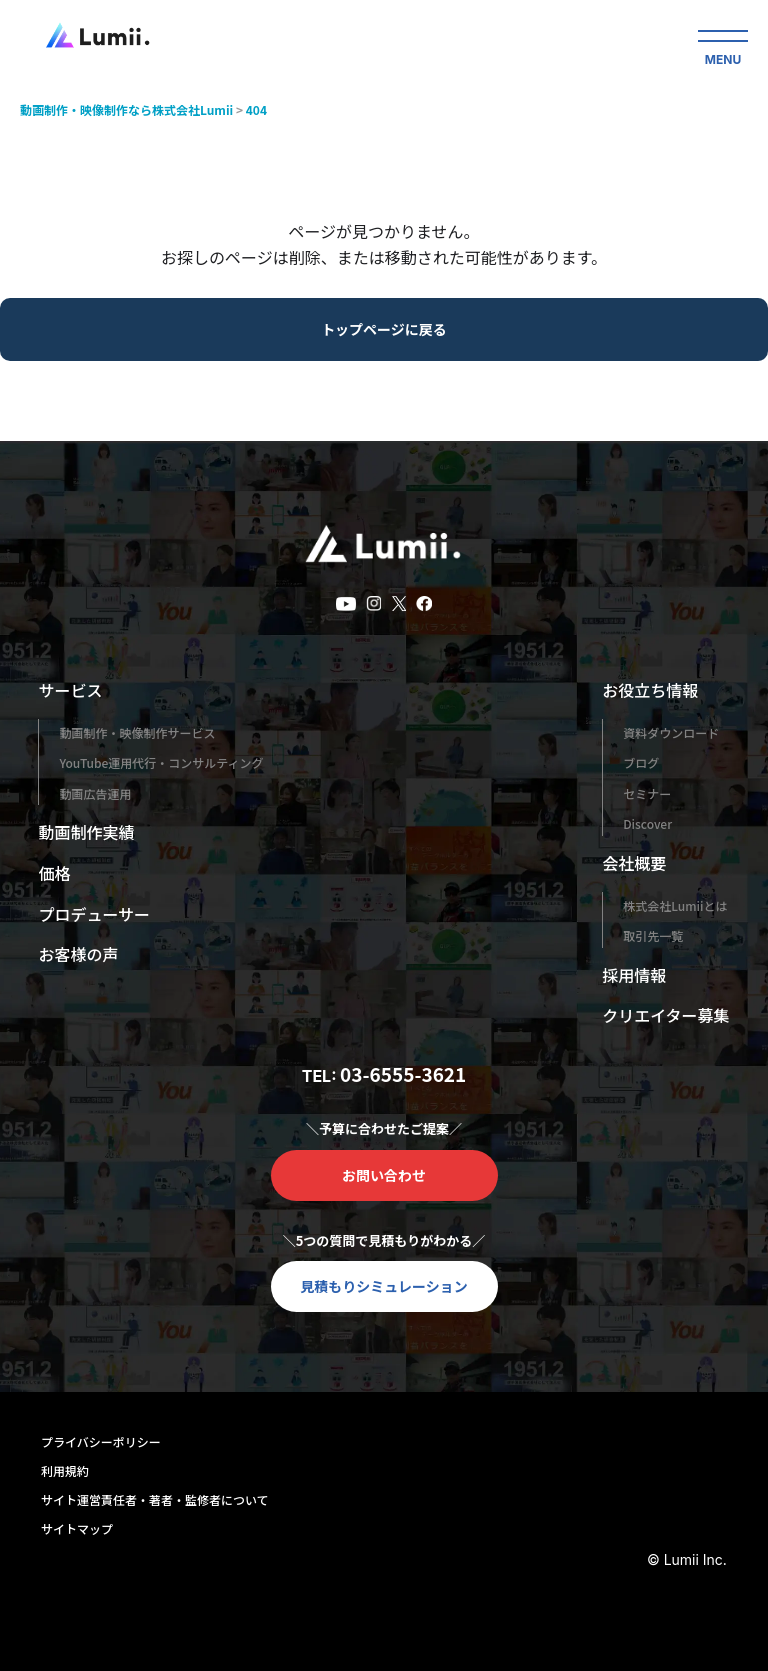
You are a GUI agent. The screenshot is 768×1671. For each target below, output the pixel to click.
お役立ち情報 (650, 690)
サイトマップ (77, 1528)
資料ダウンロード (671, 732)
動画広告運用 (95, 793)
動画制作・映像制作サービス (137, 732)
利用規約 (65, 1470)
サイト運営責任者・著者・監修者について (155, 1499)
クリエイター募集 (665, 1015)
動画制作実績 (86, 832)
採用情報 (634, 975)
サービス (70, 690)
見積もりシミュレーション (383, 1286)
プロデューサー (94, 914)
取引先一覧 (653, 935)
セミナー (647, 793)
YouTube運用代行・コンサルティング (161, 762)
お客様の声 (78, 954)
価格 (54, 873)
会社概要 (634, 863)
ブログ (641, 762)
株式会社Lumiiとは (675, 905)
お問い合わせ (384, 1175)
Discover (647, 823)
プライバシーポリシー (101, 1441)
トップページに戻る (384, 329)
